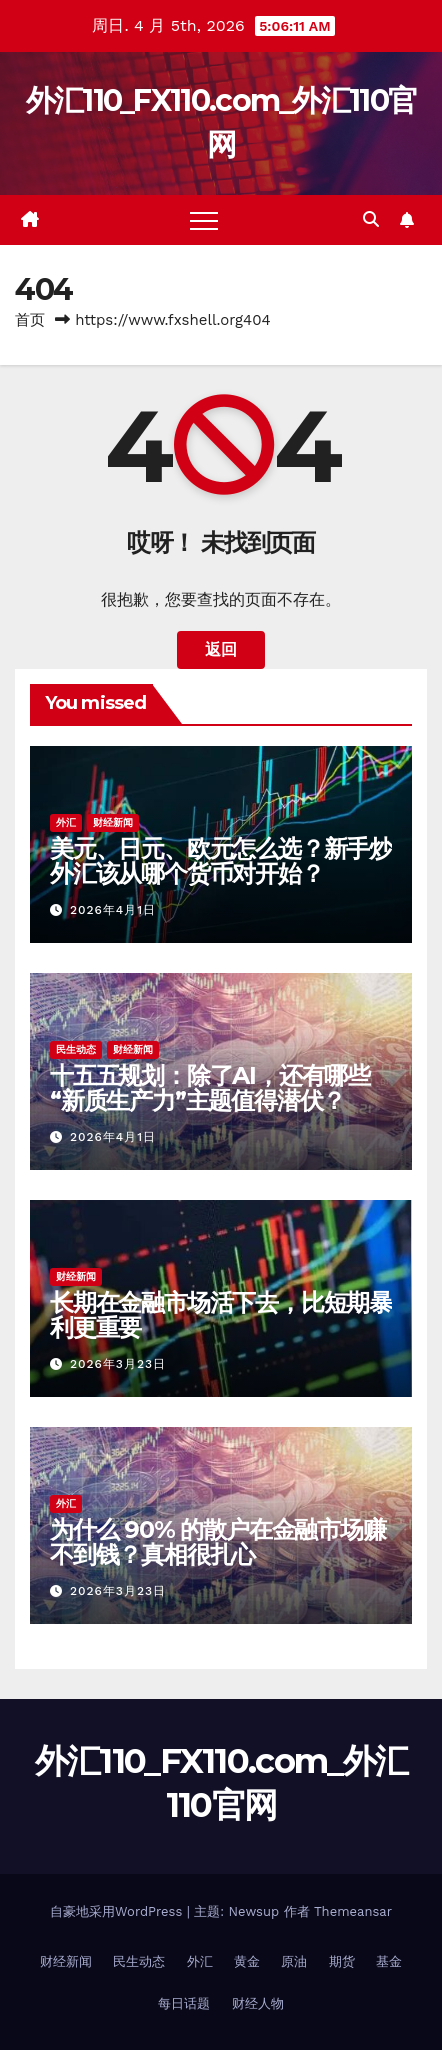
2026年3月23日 (118, 1364)
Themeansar (353, 1911)
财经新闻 (113, 822)
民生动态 (76, 1049)
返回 (221, 649)
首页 (30, 320)
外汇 (66, 822)
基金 (389, 1961)
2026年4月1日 (113, 910)
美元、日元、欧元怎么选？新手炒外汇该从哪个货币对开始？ (221, 861)
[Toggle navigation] (204, 220)
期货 (342, 1961)
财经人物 (258, 2003)
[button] (371, 219)
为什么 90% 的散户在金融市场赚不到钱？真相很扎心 (218, 1542)
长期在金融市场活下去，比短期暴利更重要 (221, 1315)
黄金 (247, 1961)
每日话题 (184, 2003)
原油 (294, 1961)
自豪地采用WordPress (118, 1911)
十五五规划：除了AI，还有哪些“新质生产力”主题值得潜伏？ (210, 1088)
